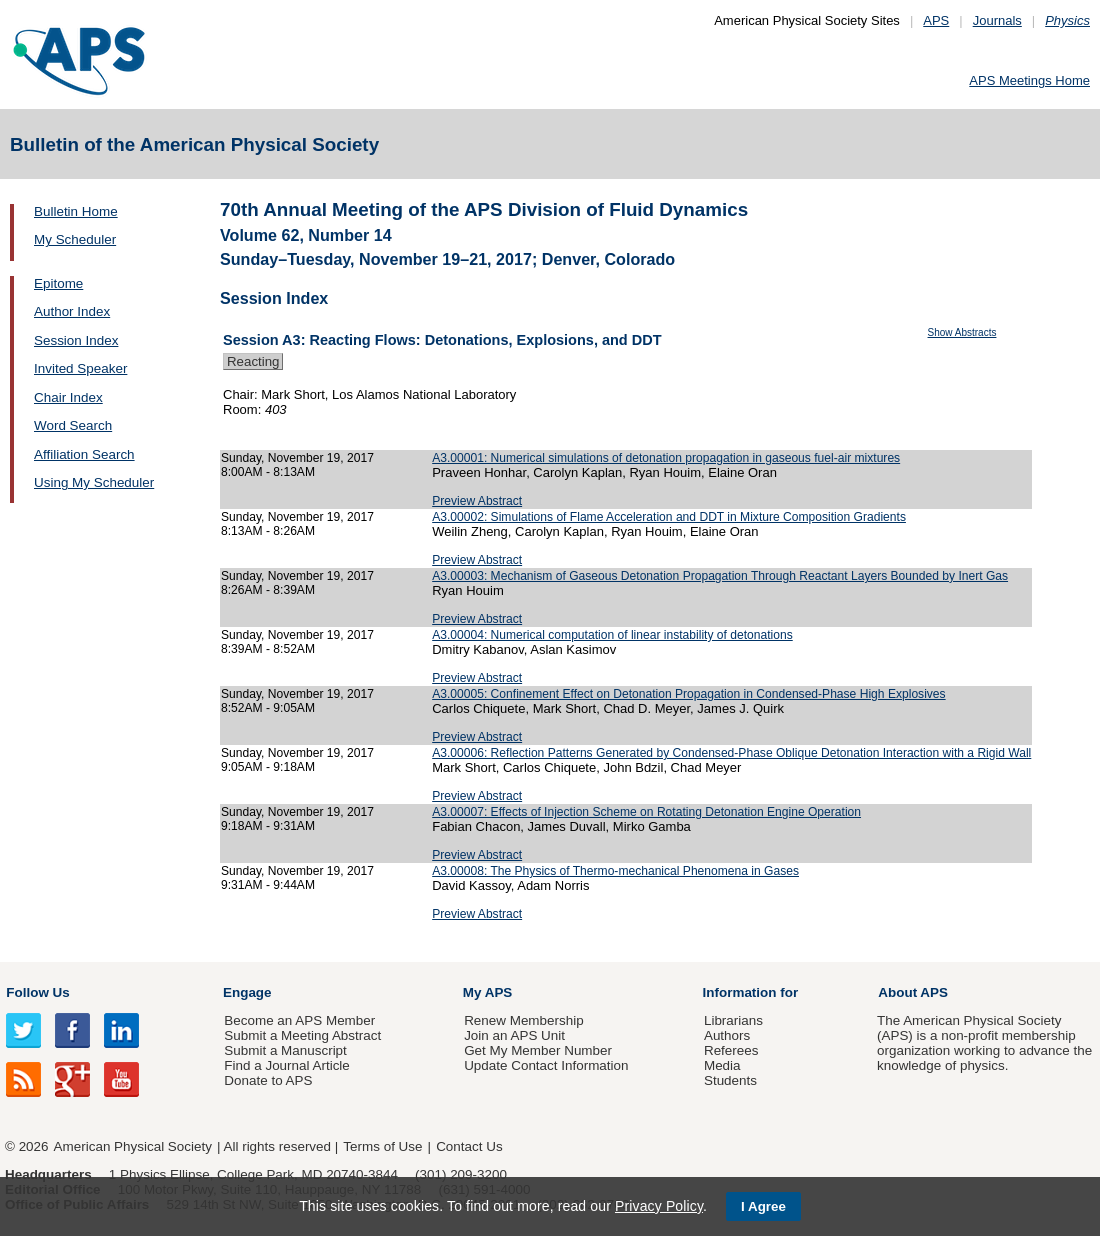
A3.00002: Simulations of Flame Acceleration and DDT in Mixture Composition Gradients (669, 517)
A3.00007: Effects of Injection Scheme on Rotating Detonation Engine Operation (646, 812)
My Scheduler (75, 239)
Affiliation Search (84, 454)
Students (730, 1080)
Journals (997, 20)
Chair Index (68, 397)
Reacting (253, 361)
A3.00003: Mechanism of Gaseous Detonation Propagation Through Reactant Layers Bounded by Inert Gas (720, 576)
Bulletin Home (76, 211)
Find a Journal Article (286, 1065)
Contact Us (469, 1146)
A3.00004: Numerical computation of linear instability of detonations (612, 635)
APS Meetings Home (1029, 80)
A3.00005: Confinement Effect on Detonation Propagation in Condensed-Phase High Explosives (688, 694)
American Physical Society (133, 1146)
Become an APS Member (299, 1020)
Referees (731, 1050)
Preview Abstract (477, 501)
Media (722, 1065)
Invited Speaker (80, 368)
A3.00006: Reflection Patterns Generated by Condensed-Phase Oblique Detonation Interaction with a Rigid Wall (731, 753)
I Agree (763, 1206)
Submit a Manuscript (285, 1050)
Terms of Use (382, 1146)
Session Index (76, 340)
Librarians (733, 1020)
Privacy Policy (659, 1206)
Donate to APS (268, 1080)
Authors (727, 1035)
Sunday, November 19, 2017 (297, 458)
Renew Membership (524, 1020)
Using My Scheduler (94, 482)
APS (936, 20)
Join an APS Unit (514, 1035)
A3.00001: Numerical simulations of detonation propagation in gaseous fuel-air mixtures (666, 458)
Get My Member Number (538, 1050)
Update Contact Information (546, 1065)
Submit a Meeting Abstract (302, 1035)
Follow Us (37, 992)
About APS (913, 992)
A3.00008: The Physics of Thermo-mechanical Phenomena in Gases (615, 871)
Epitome (58, 283)
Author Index (72, 311)
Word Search (73, 425)
